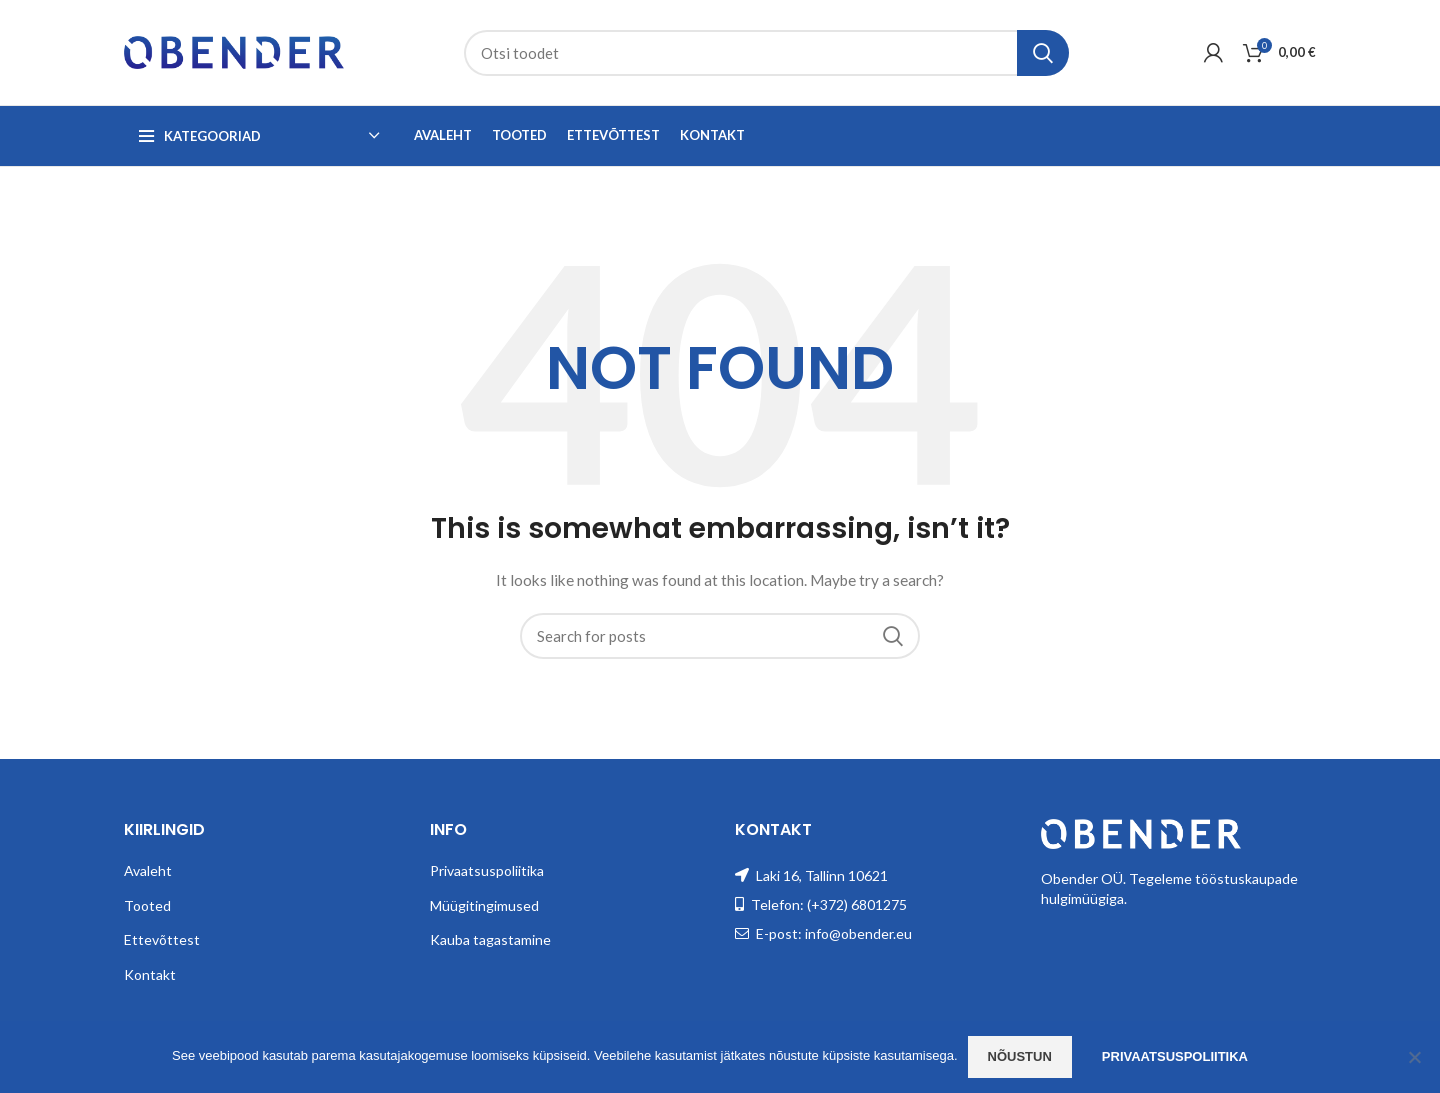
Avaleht (148, 870)
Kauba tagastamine (490, 939)
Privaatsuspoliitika (487, 870)
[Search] (766, 53)
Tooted (147, 905)
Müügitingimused (484, 905)
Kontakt (150, 974)
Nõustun (1020, 1056)
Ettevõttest (162, 939)
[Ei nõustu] (1415, 1057)
